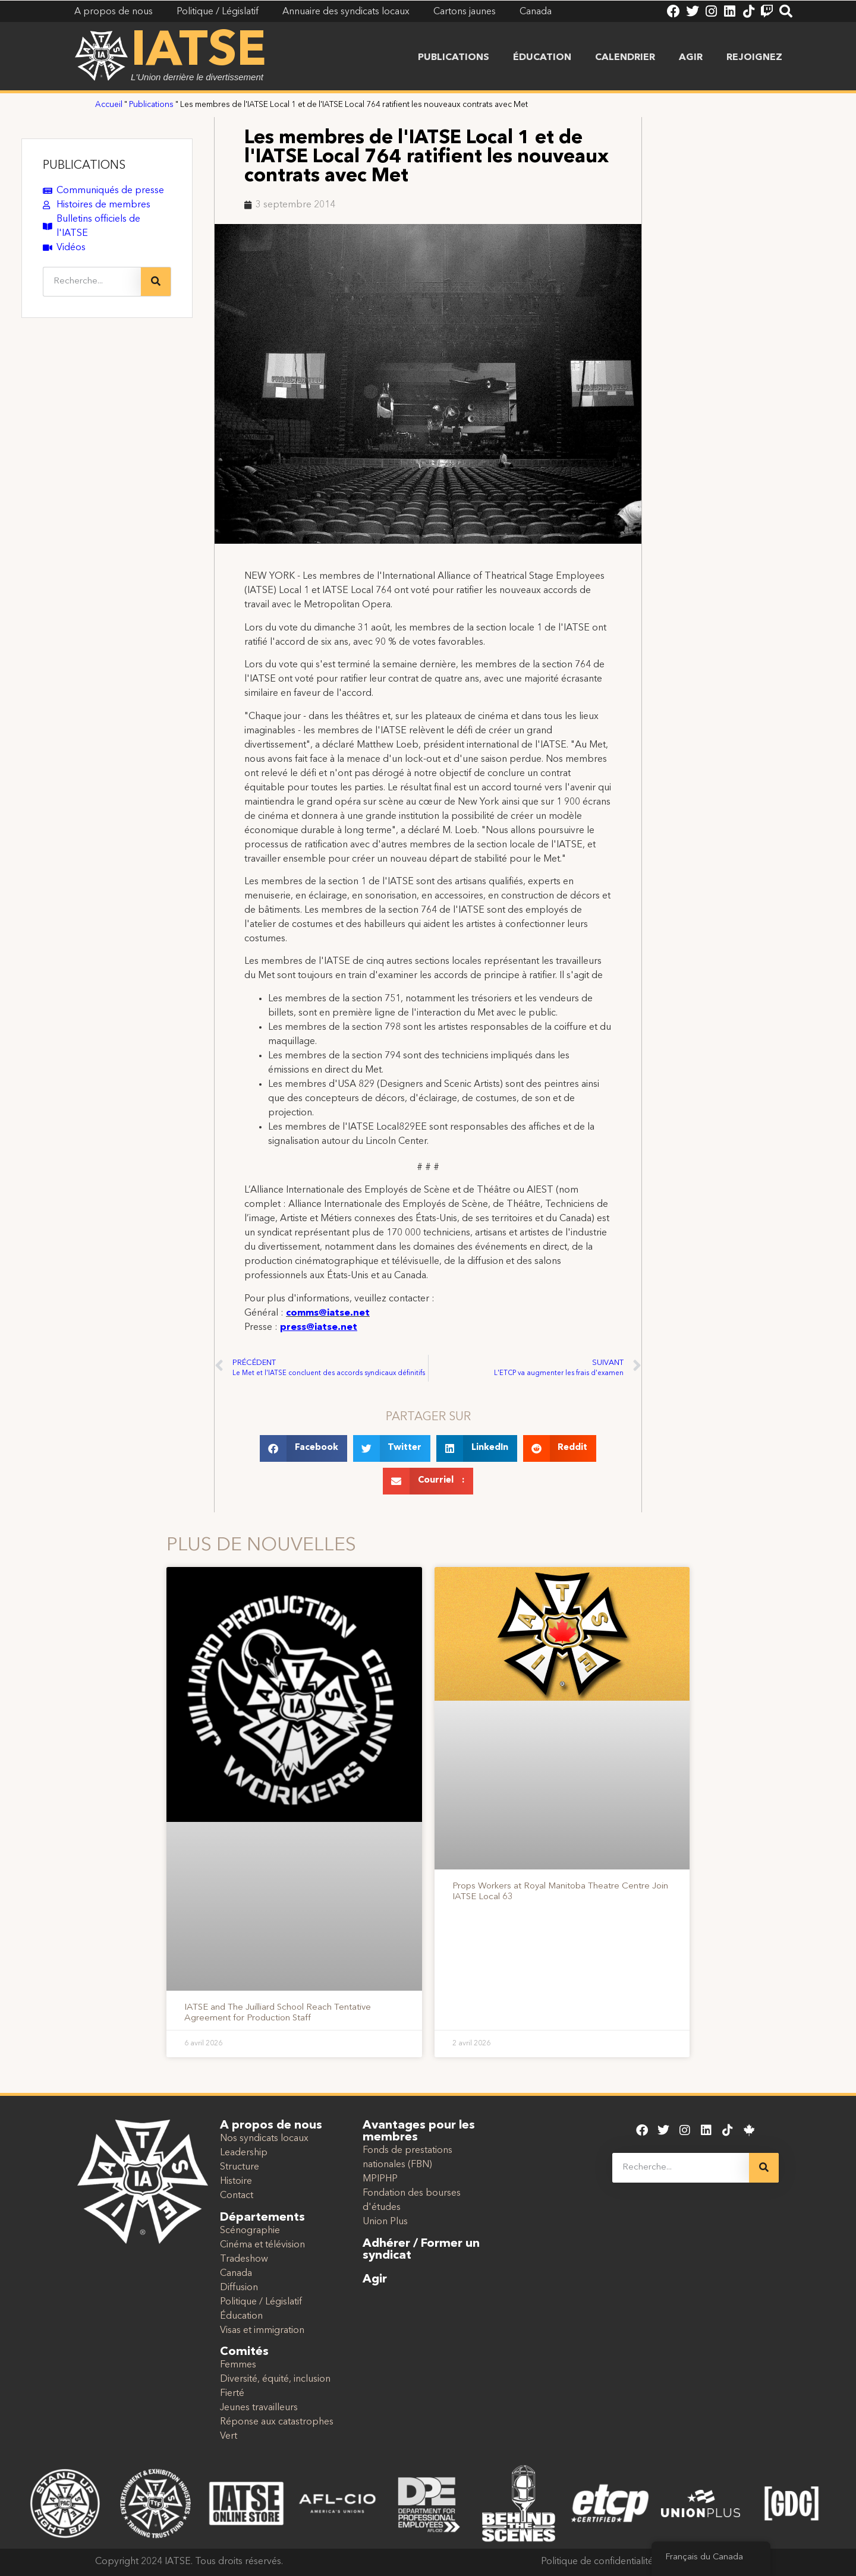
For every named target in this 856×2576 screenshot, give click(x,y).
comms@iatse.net (328, 1313)
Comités (244, 2352)
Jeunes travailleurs (259, 2408)
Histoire (236, 2181)
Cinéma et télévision (262, 2245)
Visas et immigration (262, 2330)
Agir (691, 57)
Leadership (244, 2153)
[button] (303, 1448)
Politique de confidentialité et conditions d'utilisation (651, 2561)
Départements (262, 2218)
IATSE (198, 52)
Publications (453, 57)
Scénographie (250, 2231)
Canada (236, 2273)
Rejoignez (754, 57)
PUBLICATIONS (84, 166)
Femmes (238, 2365)
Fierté (232, 2393)
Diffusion (239, 2288)
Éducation (542, 57)
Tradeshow (244, 2259)
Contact (236, 2195)
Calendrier (625, 57)
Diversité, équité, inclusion (275, 2379)
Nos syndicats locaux (264, 2138)
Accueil (108, 105)
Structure (239, 2167)
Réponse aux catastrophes (276, 2422)
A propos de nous (271, 2126)
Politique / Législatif (261, 2302)
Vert (228, 2436)
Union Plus (385, 2222)
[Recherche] (156, 281)
